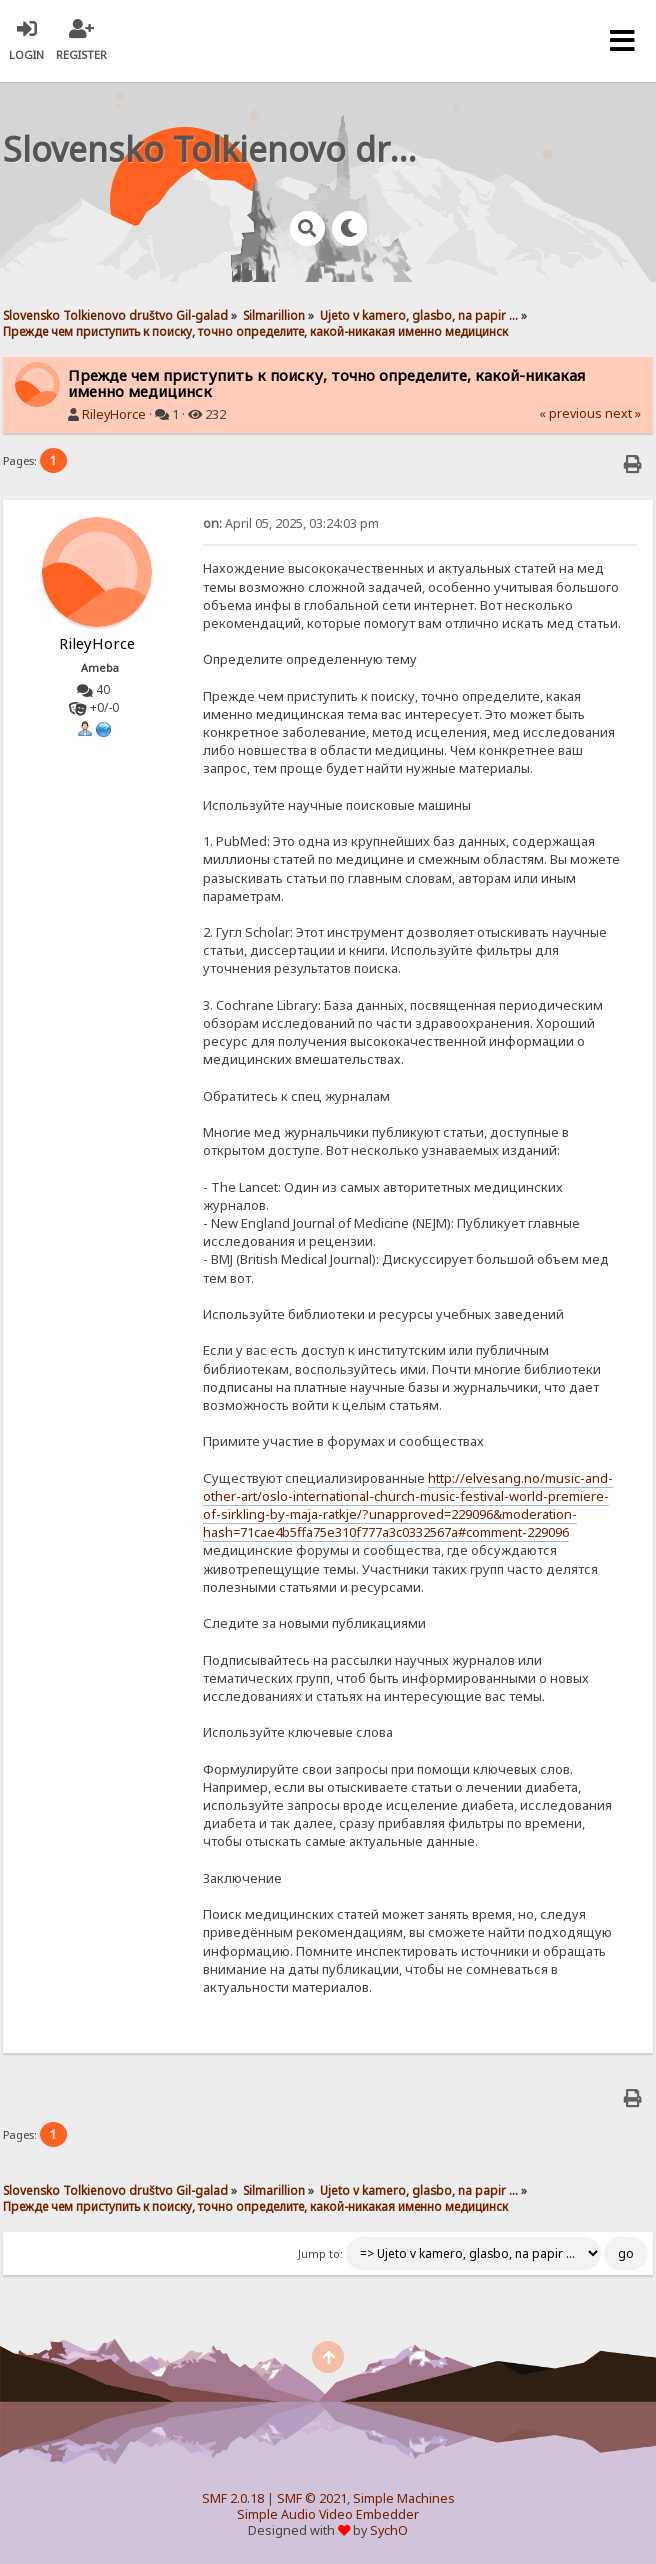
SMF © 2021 (312, 2498)
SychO (389, 2530)
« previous (570, 413)
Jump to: (320, 2254)
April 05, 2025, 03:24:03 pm (291, 523)
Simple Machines (404, 2498)
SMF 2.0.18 (233, 2498)
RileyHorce (114, 414)
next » (623, 413)
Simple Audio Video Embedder (328, 2514)
